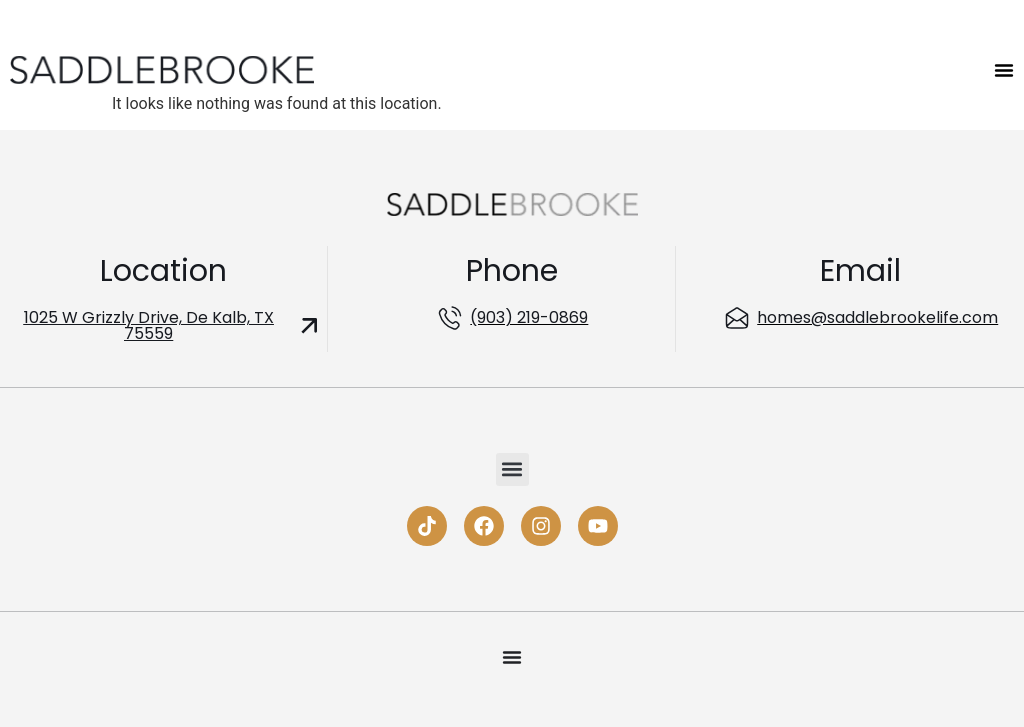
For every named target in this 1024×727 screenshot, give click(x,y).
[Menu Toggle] (1004, 70)
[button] (512, 469)
